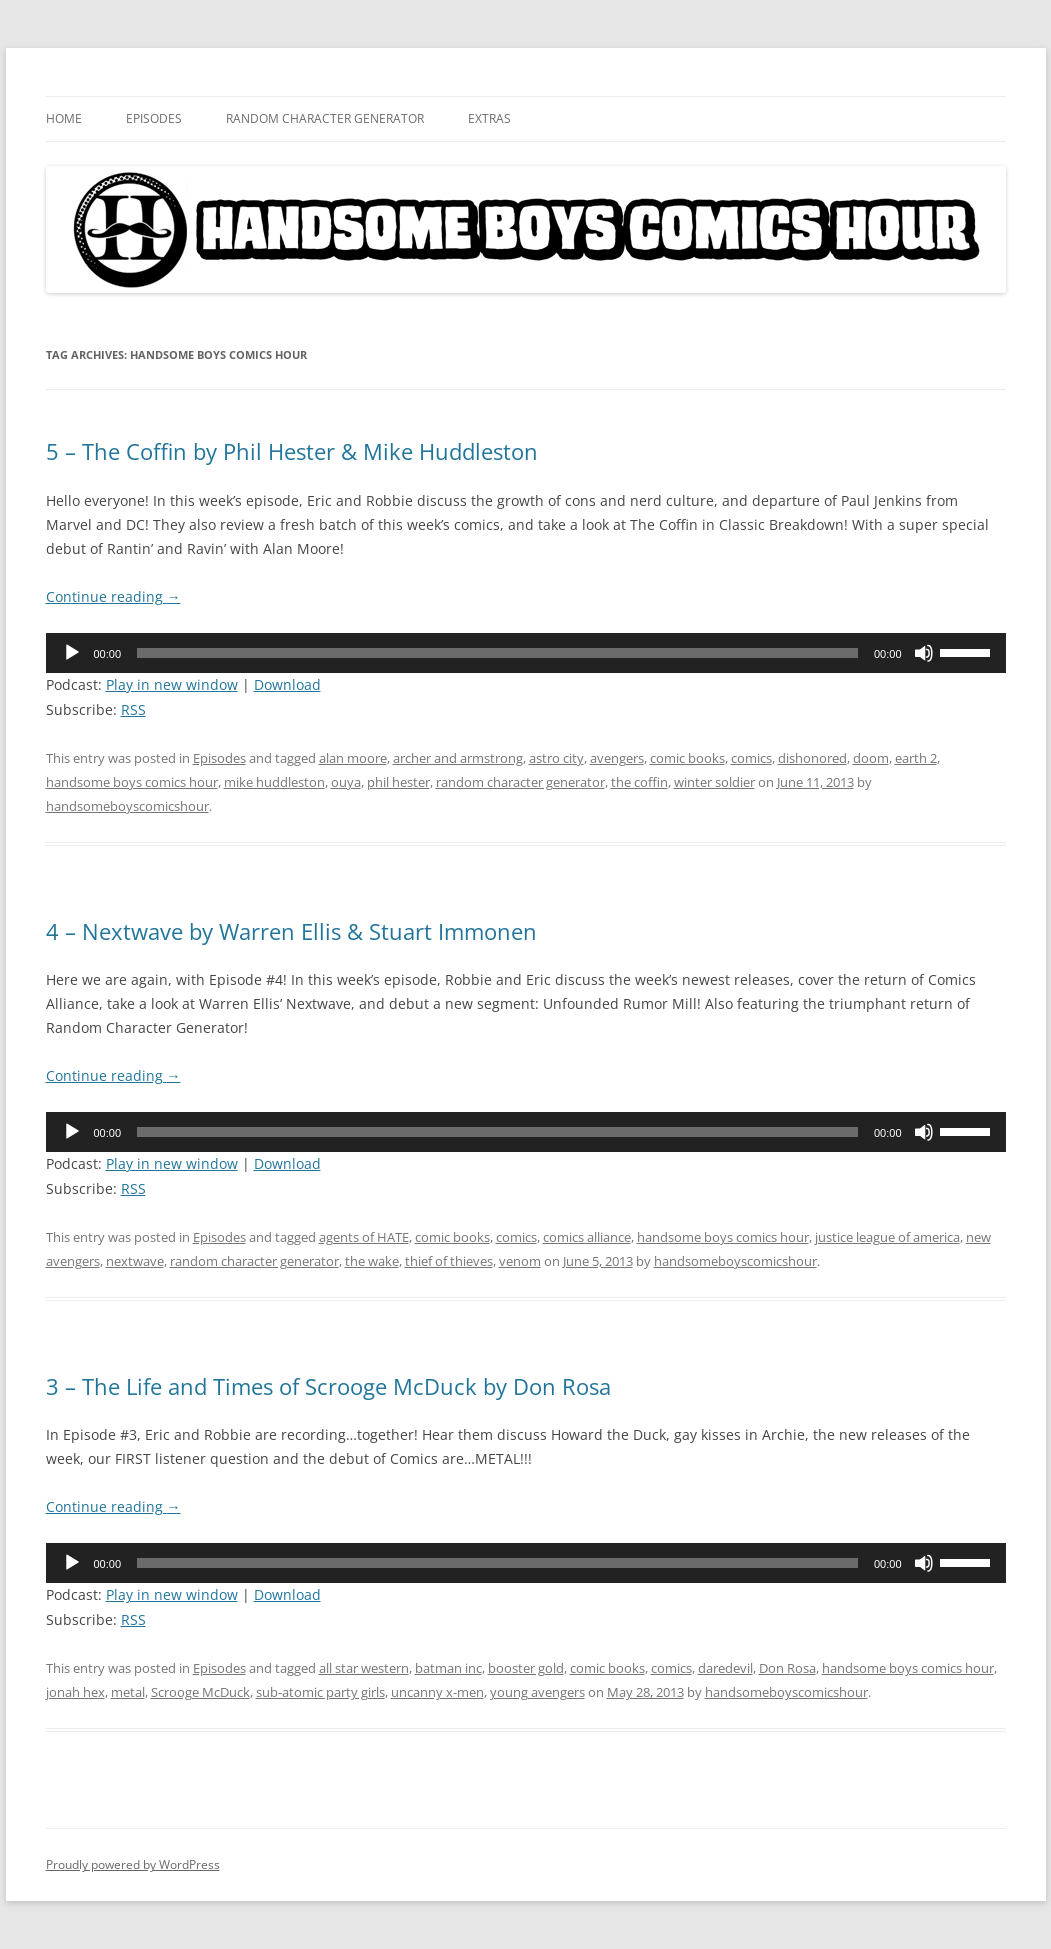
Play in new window (172, 684)
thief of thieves (449, 1261)
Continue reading (113, 596)
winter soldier (714, 782)
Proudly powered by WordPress (133, 1864)
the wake (372, 1261)
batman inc (448, 1668)
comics (751, 758)
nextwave (135, 1261)
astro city (556, 758)
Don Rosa (787, 1668)
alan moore (353, 758)
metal (128, 1692)
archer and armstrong (458, 758)
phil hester (398, 782)
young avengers (537, 1692)
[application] (526, 653)
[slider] (497, 653)
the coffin (639, 782)
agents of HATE (364, 1237)
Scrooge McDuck (200, 1692)
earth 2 (916, 758)
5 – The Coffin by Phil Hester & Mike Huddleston (292, 451)
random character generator (520, 782)
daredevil (725, 1668)
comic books (687, 758)
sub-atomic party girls (320, 1692)
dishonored (812, 758)
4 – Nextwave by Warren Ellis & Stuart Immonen (291, 931)
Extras (489, 118)
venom (520, 1261)
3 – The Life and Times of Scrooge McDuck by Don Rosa (328, 1386)
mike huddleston (274, 782)
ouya (346, 782)
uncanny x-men (437, 1692)
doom (871, 758)
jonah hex (75, 1692)
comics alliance (587, 1237)
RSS (133, 709)
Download (287, 684)
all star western (364, 1668)
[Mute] (924, 653)
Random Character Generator (325, 118)
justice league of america (887, 1237)
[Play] (72, 653)
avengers (617, 758)
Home (64, 118)
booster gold (526, 1668)
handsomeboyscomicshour (127, 806)
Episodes (154, 118)
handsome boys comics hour (132, 782)
